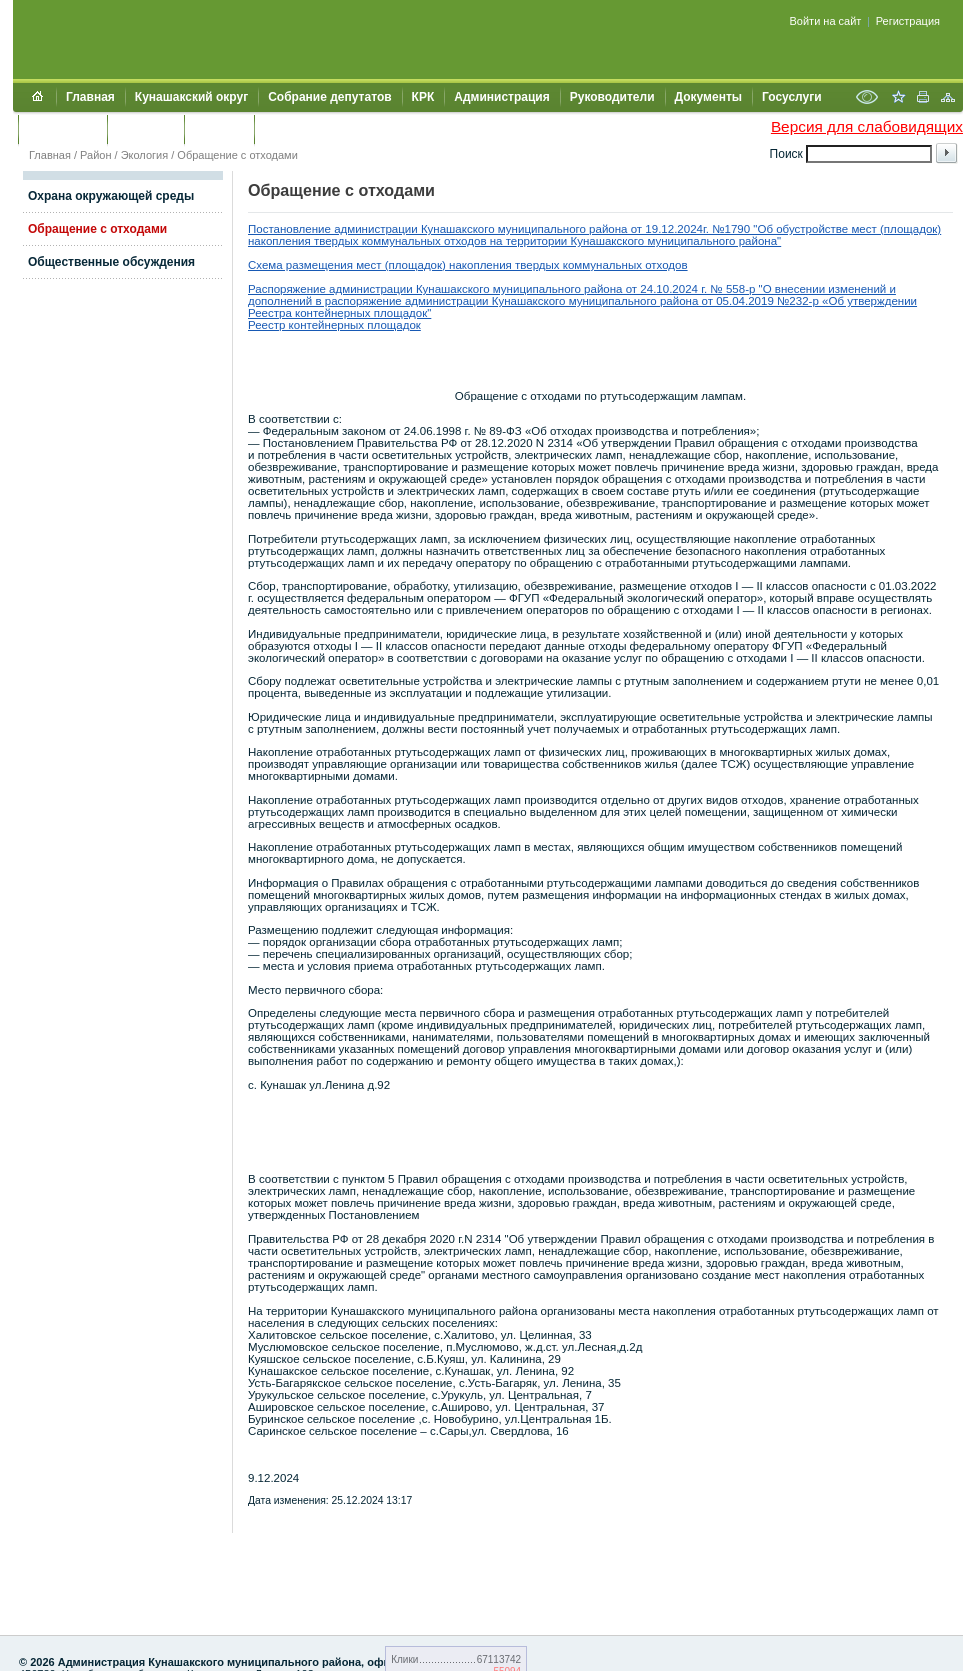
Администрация (501, 97)
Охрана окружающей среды (111, 196)
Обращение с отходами (237, 155)
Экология (145, 155)
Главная (90, 97)
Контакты (145, 129)
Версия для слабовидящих (867, 126)
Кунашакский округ (191, 97)
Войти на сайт (826, 21)
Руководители (612, 97)
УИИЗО (284, 129)
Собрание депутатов (329, 97)
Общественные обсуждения (111, 262)
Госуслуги (792, 97)
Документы (708, 97)
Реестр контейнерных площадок (334, 325)
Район (95, 155)
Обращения (62, 129)
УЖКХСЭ (219, 129)
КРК (423, 97)
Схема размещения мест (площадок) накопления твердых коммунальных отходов (468, 265)
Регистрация (908, 21)
